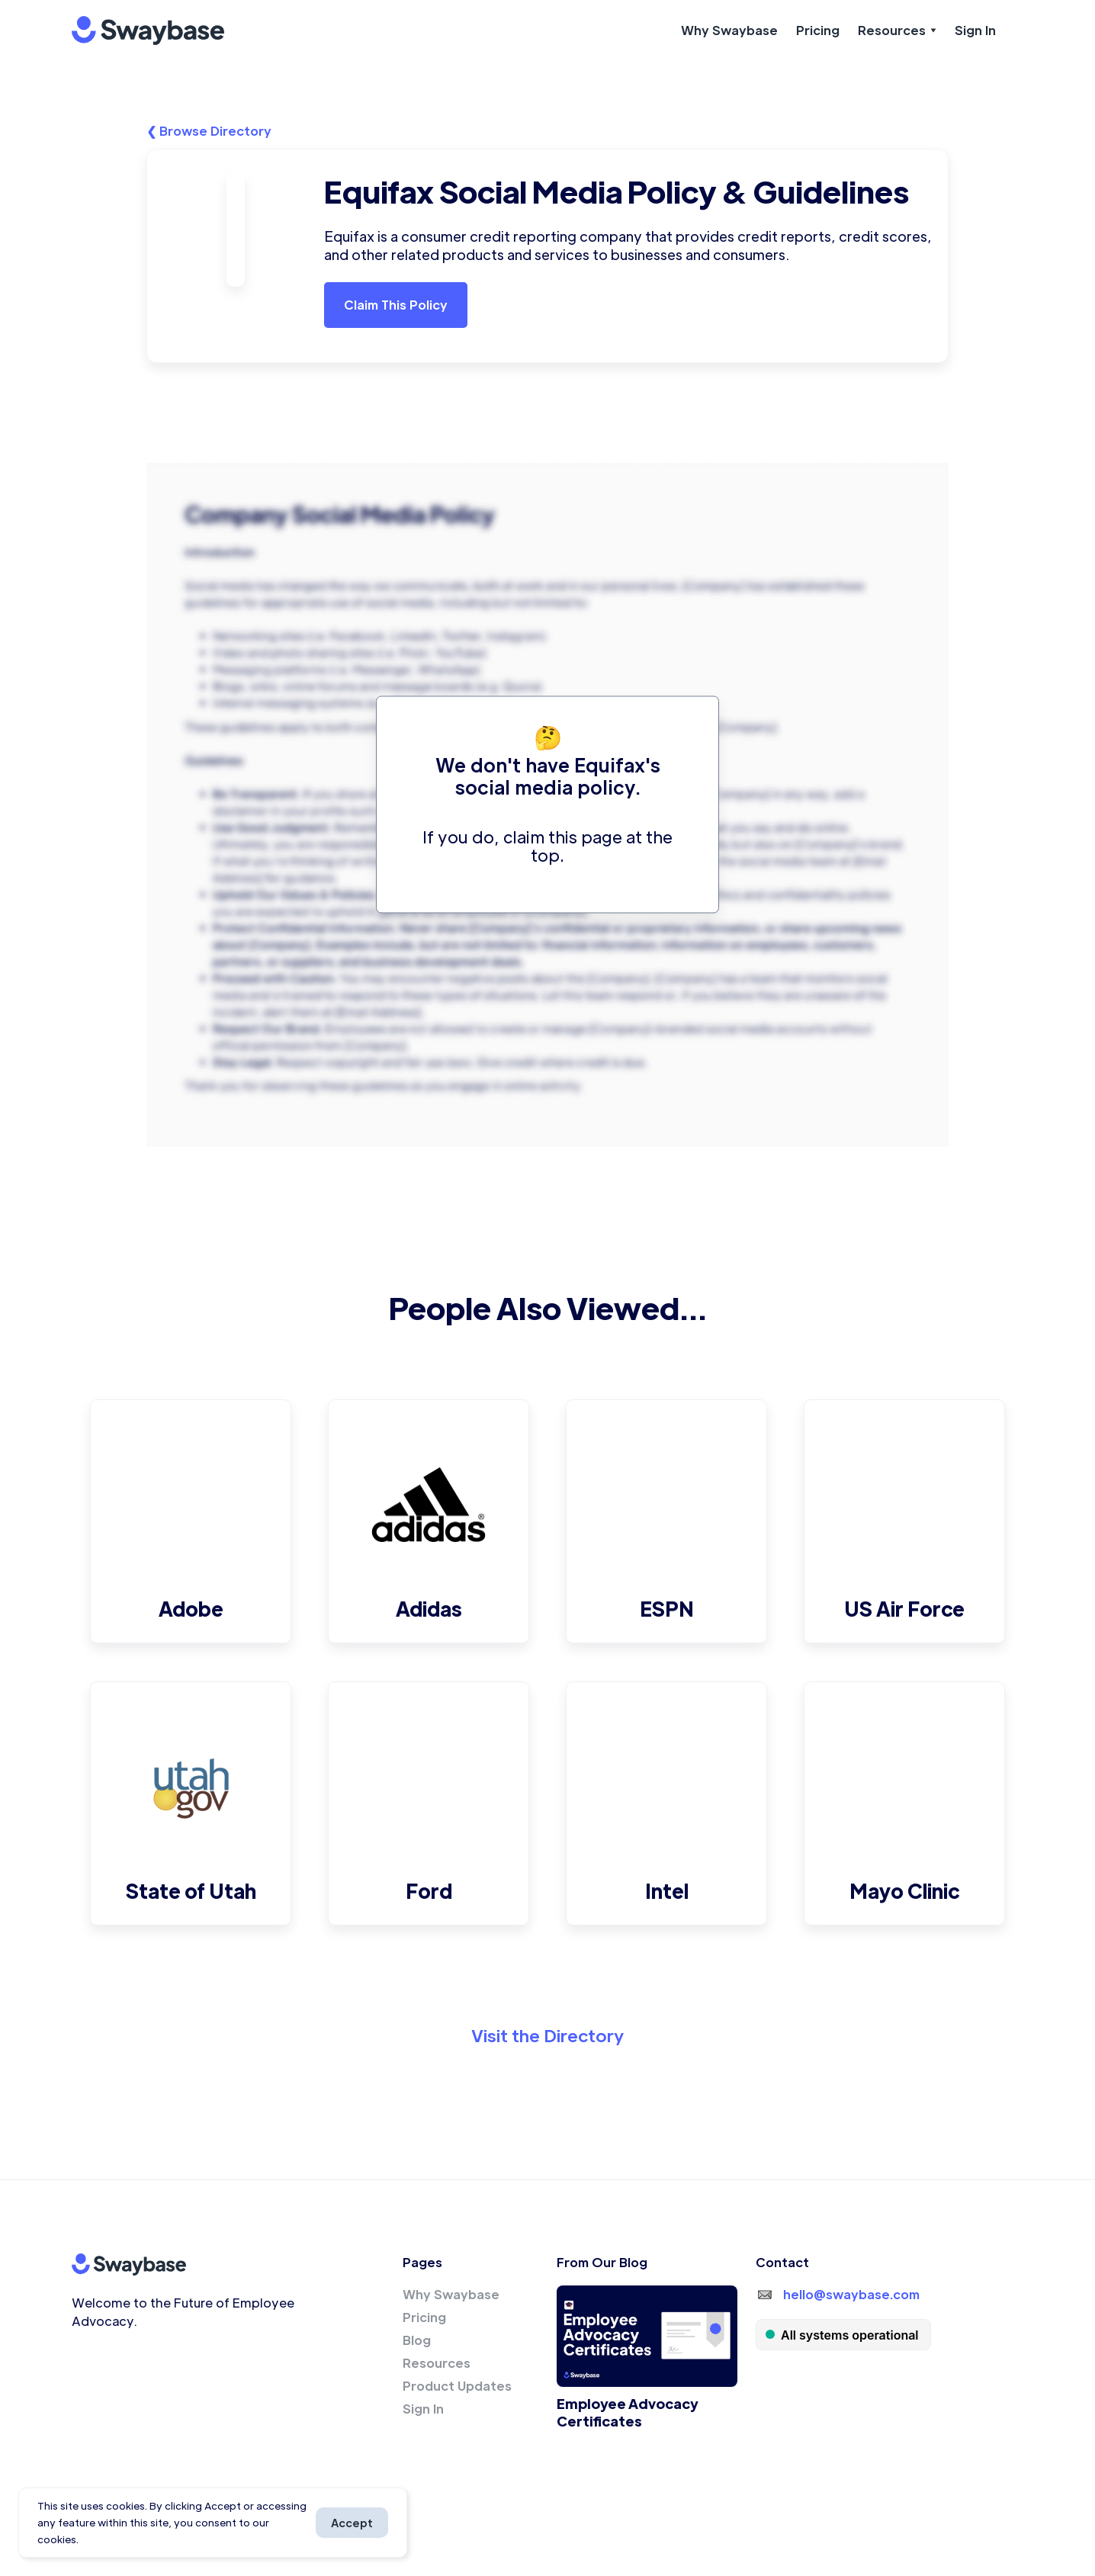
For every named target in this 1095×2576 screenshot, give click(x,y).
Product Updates (457, 2386)
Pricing (818, 30)
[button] (897, 30)
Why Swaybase (729, 30)
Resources (436, 2363)
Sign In (975, 30)
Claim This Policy (396, 305)
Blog (417, 2340)
